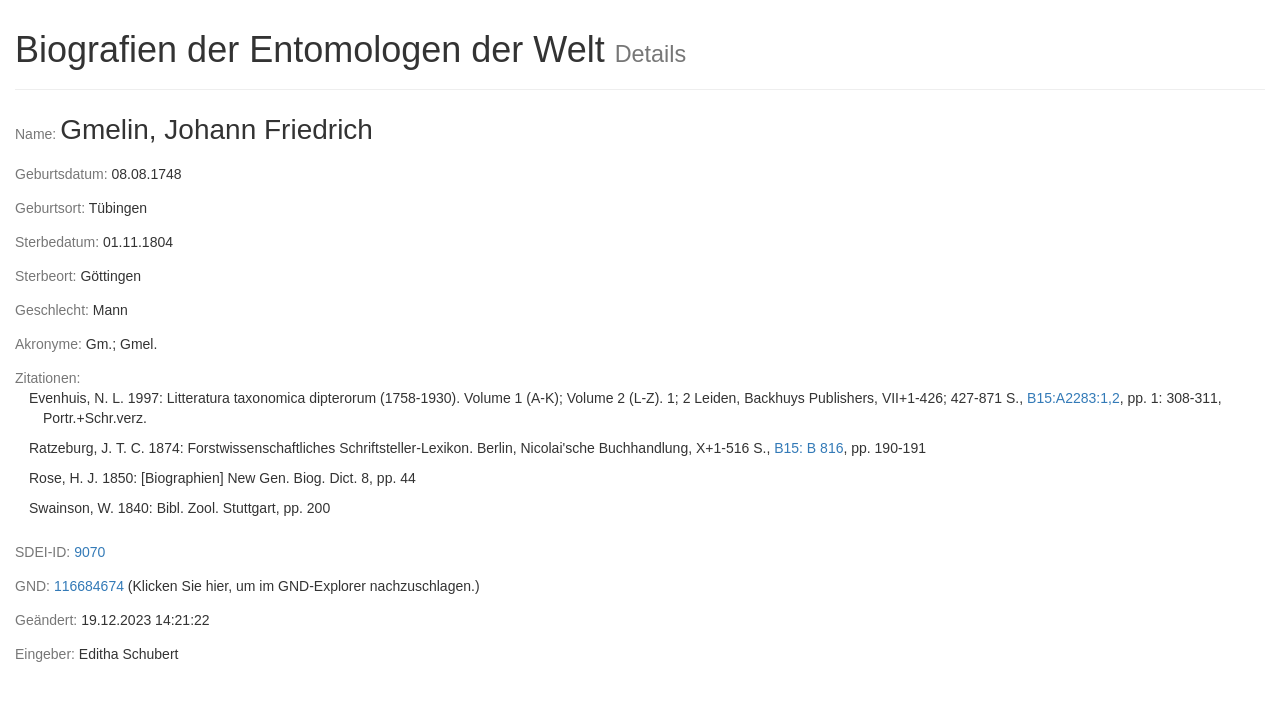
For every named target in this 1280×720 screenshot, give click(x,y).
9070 (89, 552)
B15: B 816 (808, 448)
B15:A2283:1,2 (1073, 398)
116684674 (89, 586)
